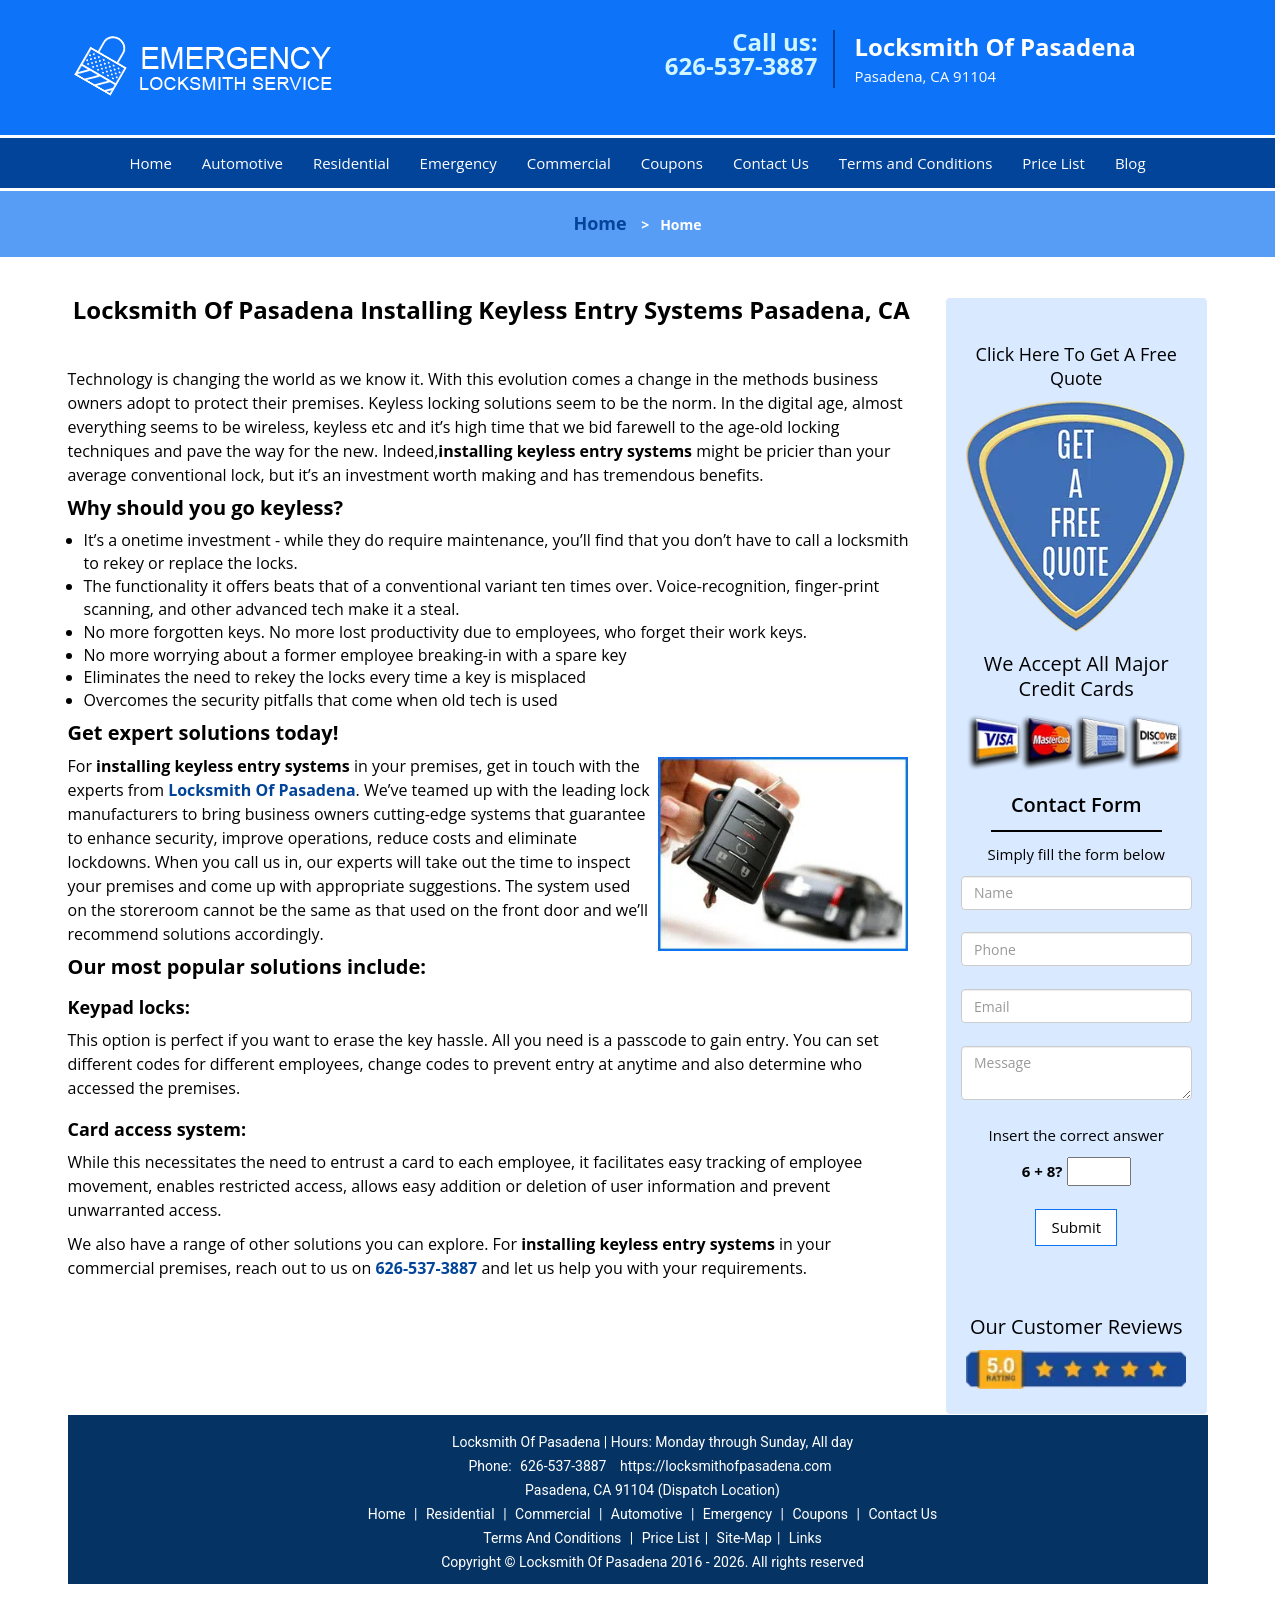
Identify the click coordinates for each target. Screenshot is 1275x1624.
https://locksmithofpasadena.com (726, 1466)
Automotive (242, 163)
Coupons (672, 163)
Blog (1130, 163)
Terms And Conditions (552, 1538)
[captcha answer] (1099, 1171)
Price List (1053, 163)
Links (805, 1538)
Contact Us (771, 163)
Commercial (569, 163)
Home (150, 163)
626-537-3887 (741, 65)
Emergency (458, 163)
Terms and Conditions (916, 163)
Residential (351, 163)
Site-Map (744, 1538)
